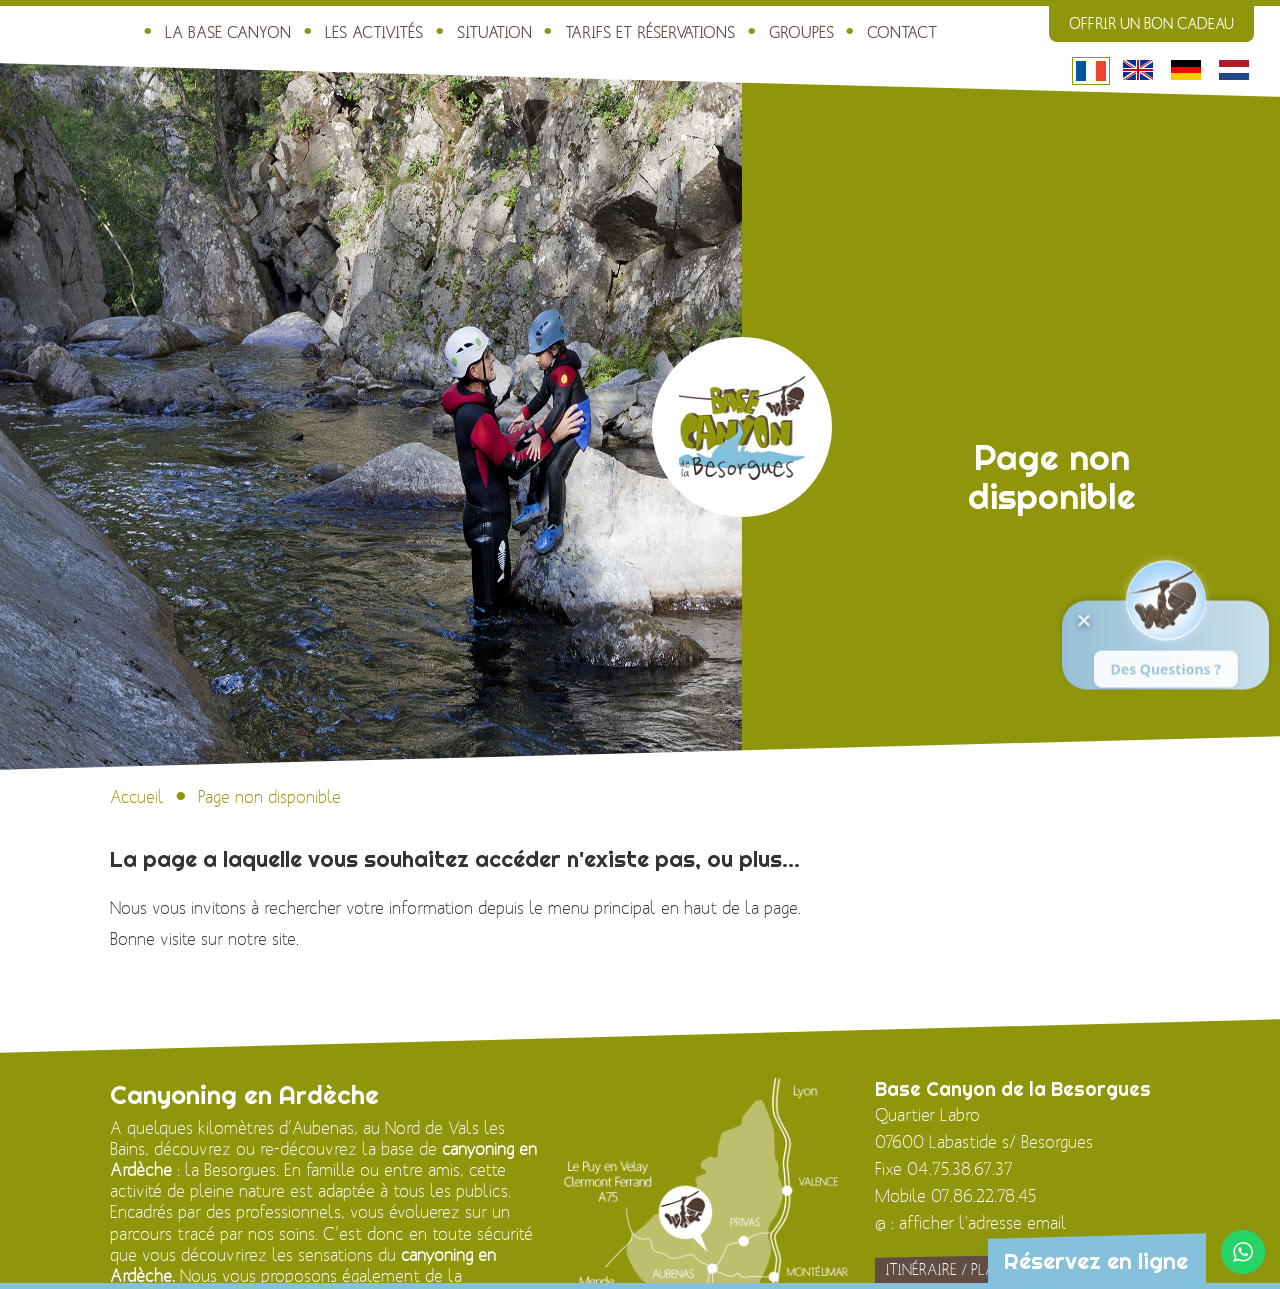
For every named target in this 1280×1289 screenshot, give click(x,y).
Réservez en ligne (1090, 1261)
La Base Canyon (207, 31)
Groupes (764, 31)
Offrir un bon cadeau (1151, 24)
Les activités (348, 31)
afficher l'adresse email (983, 1224)
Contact (863, 31)
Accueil (137, 798)
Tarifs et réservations (617, 31)
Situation (466, 31)
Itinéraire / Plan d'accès (976, 1271)
